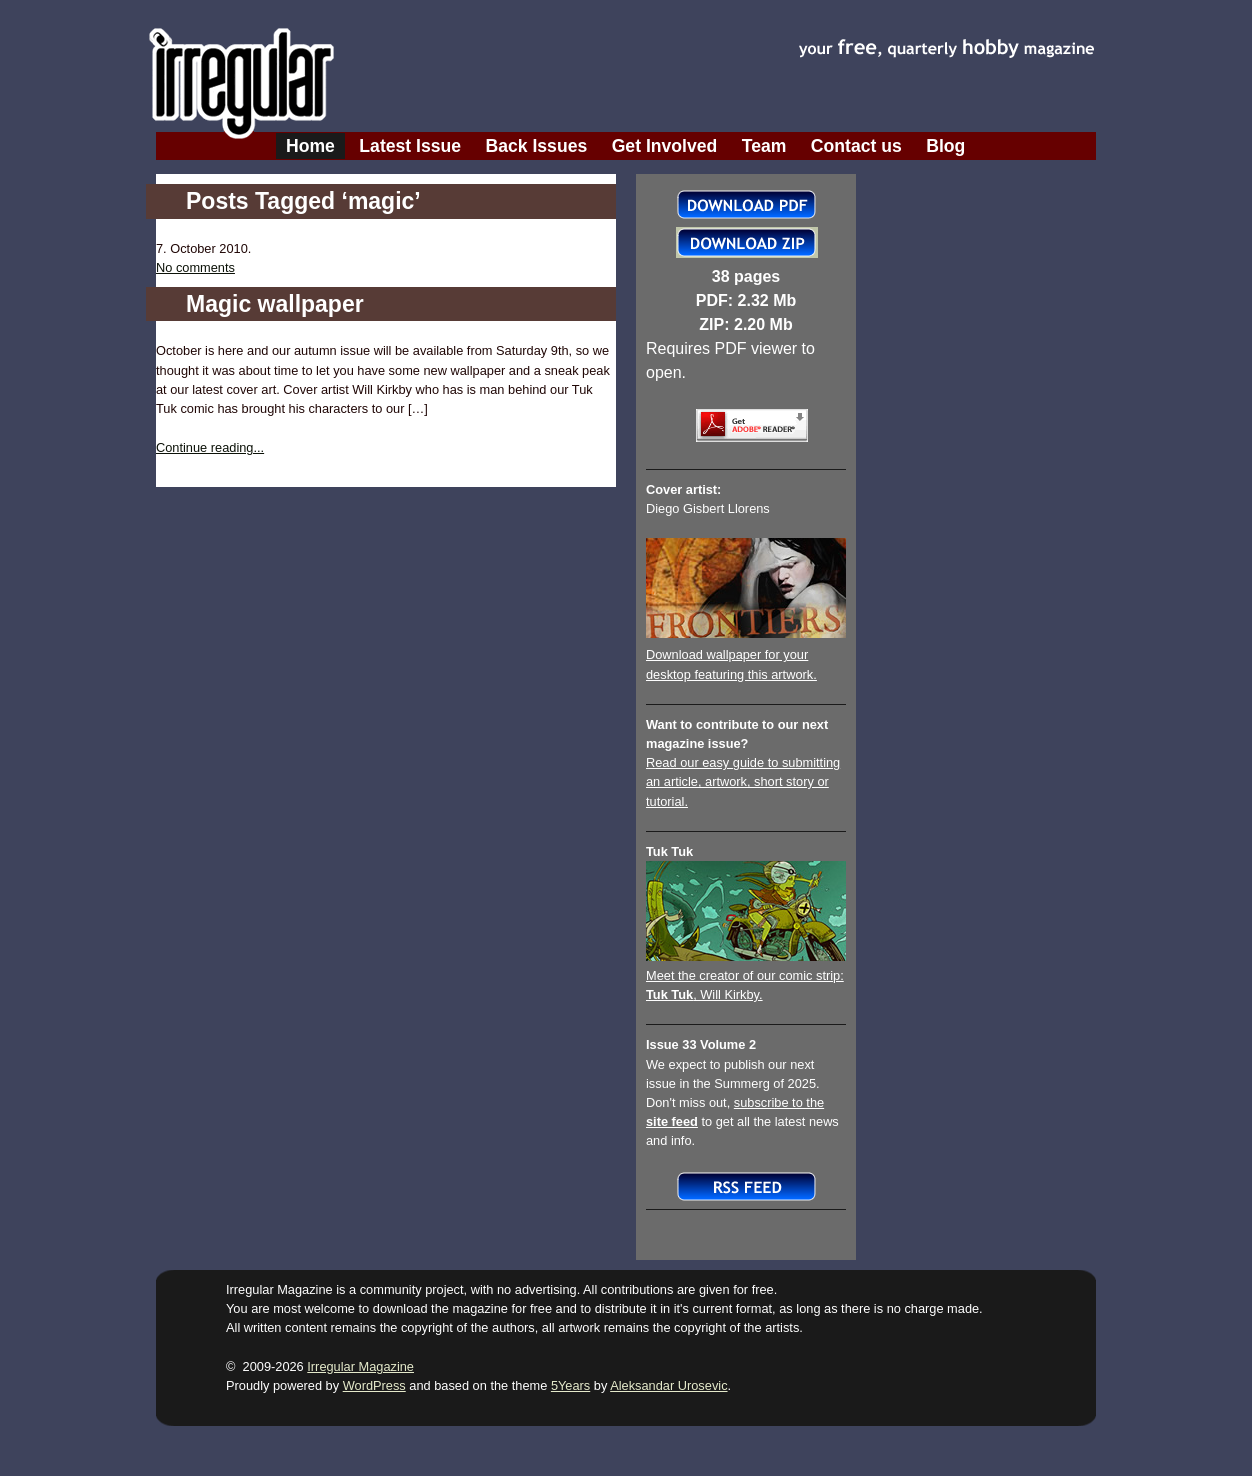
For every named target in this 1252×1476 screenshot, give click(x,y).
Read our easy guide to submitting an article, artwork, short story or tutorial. (743, 781)
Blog (945, 146)
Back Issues (537, 146)
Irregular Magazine (360, 1366)
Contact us (856, 146)
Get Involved (665, 146)
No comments (195, 267)
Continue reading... (210, 447)
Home (310, 146)
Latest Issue (410, 146)
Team (764, 146)
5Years (570, 1385)
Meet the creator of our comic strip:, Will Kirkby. (746, 975)
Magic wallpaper (275, 304)
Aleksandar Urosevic (668, 1385)
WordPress (374, 1385)
